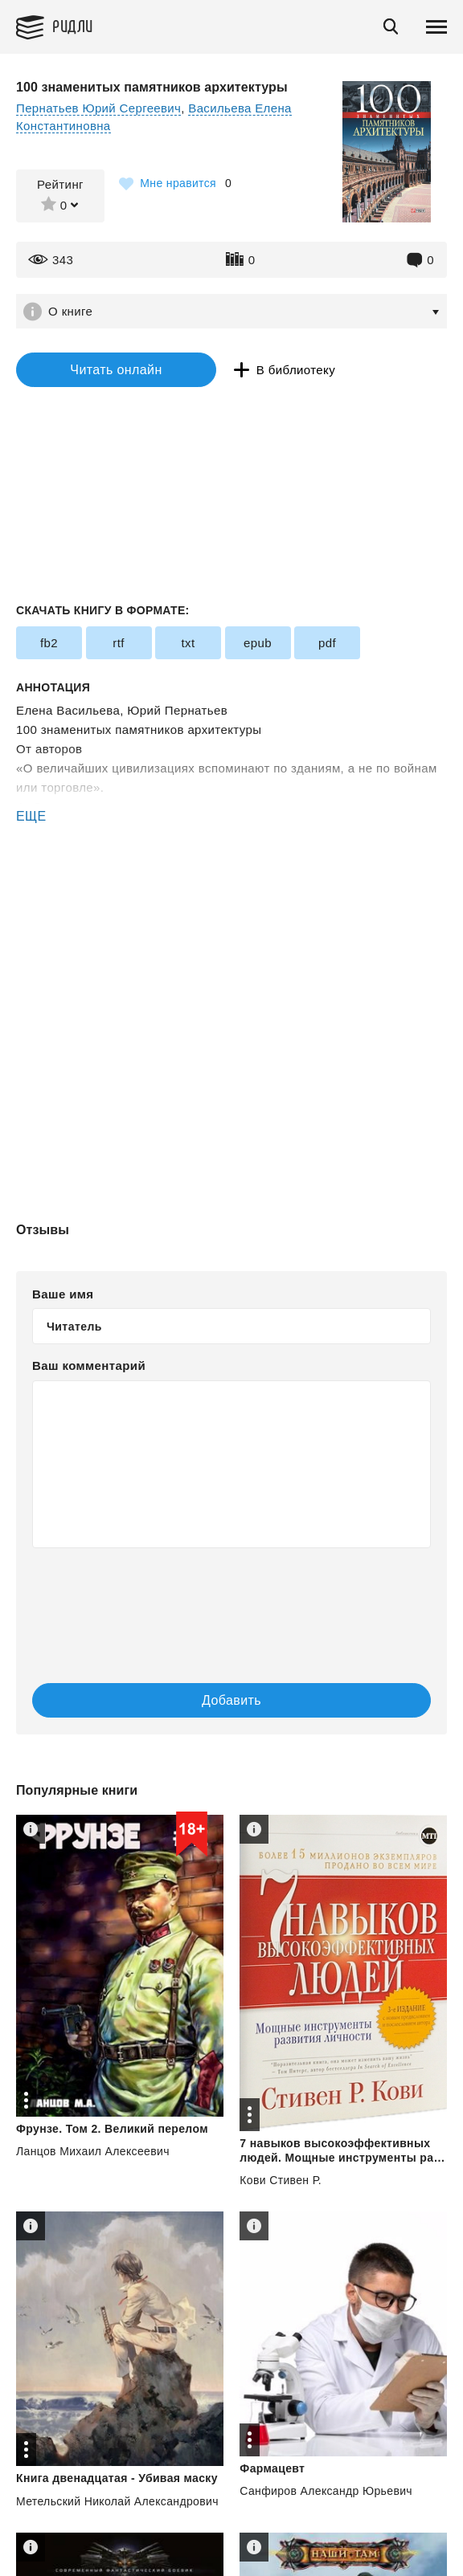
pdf (327, 643)
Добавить (231, 1700)
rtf (119, 643)
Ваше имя (62, 1294)
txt (188, 643)
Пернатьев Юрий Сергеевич (98, 108)
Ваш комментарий (88, 1365)
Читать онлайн (116, 370)
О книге (70, 311)
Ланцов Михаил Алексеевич (93, 2151)
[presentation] (231, 1599)
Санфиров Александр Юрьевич (326, 2490)
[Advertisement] (231, 894)
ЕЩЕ (31, 816)
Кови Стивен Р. (281, 2180)
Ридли (72, 25)
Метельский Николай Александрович (117, 2501)
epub (258, 643)
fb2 (49, 643)
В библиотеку (295, 370)
